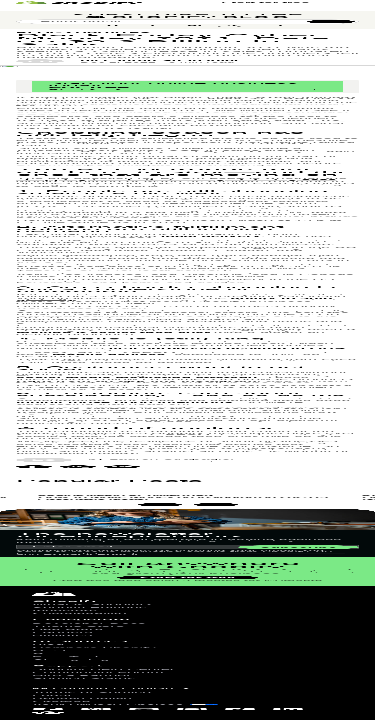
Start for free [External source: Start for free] (265, 34)
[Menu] (350, 35)
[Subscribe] (331, 283)
